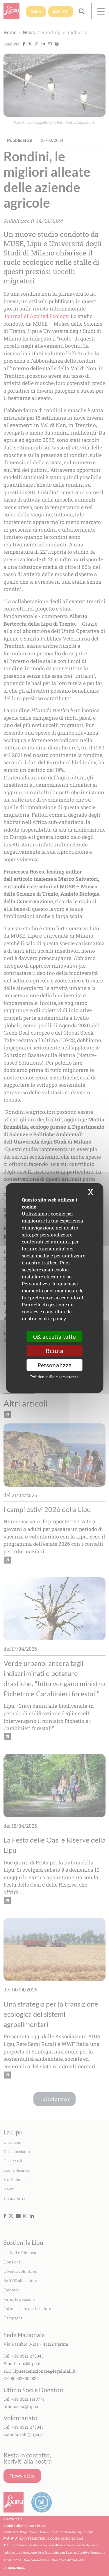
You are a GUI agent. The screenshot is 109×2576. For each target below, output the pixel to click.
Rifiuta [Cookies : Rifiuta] (54, 1350)
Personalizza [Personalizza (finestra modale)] (54, 1365)
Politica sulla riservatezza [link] (54, 1376)
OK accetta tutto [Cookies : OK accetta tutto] (54, 1336)
